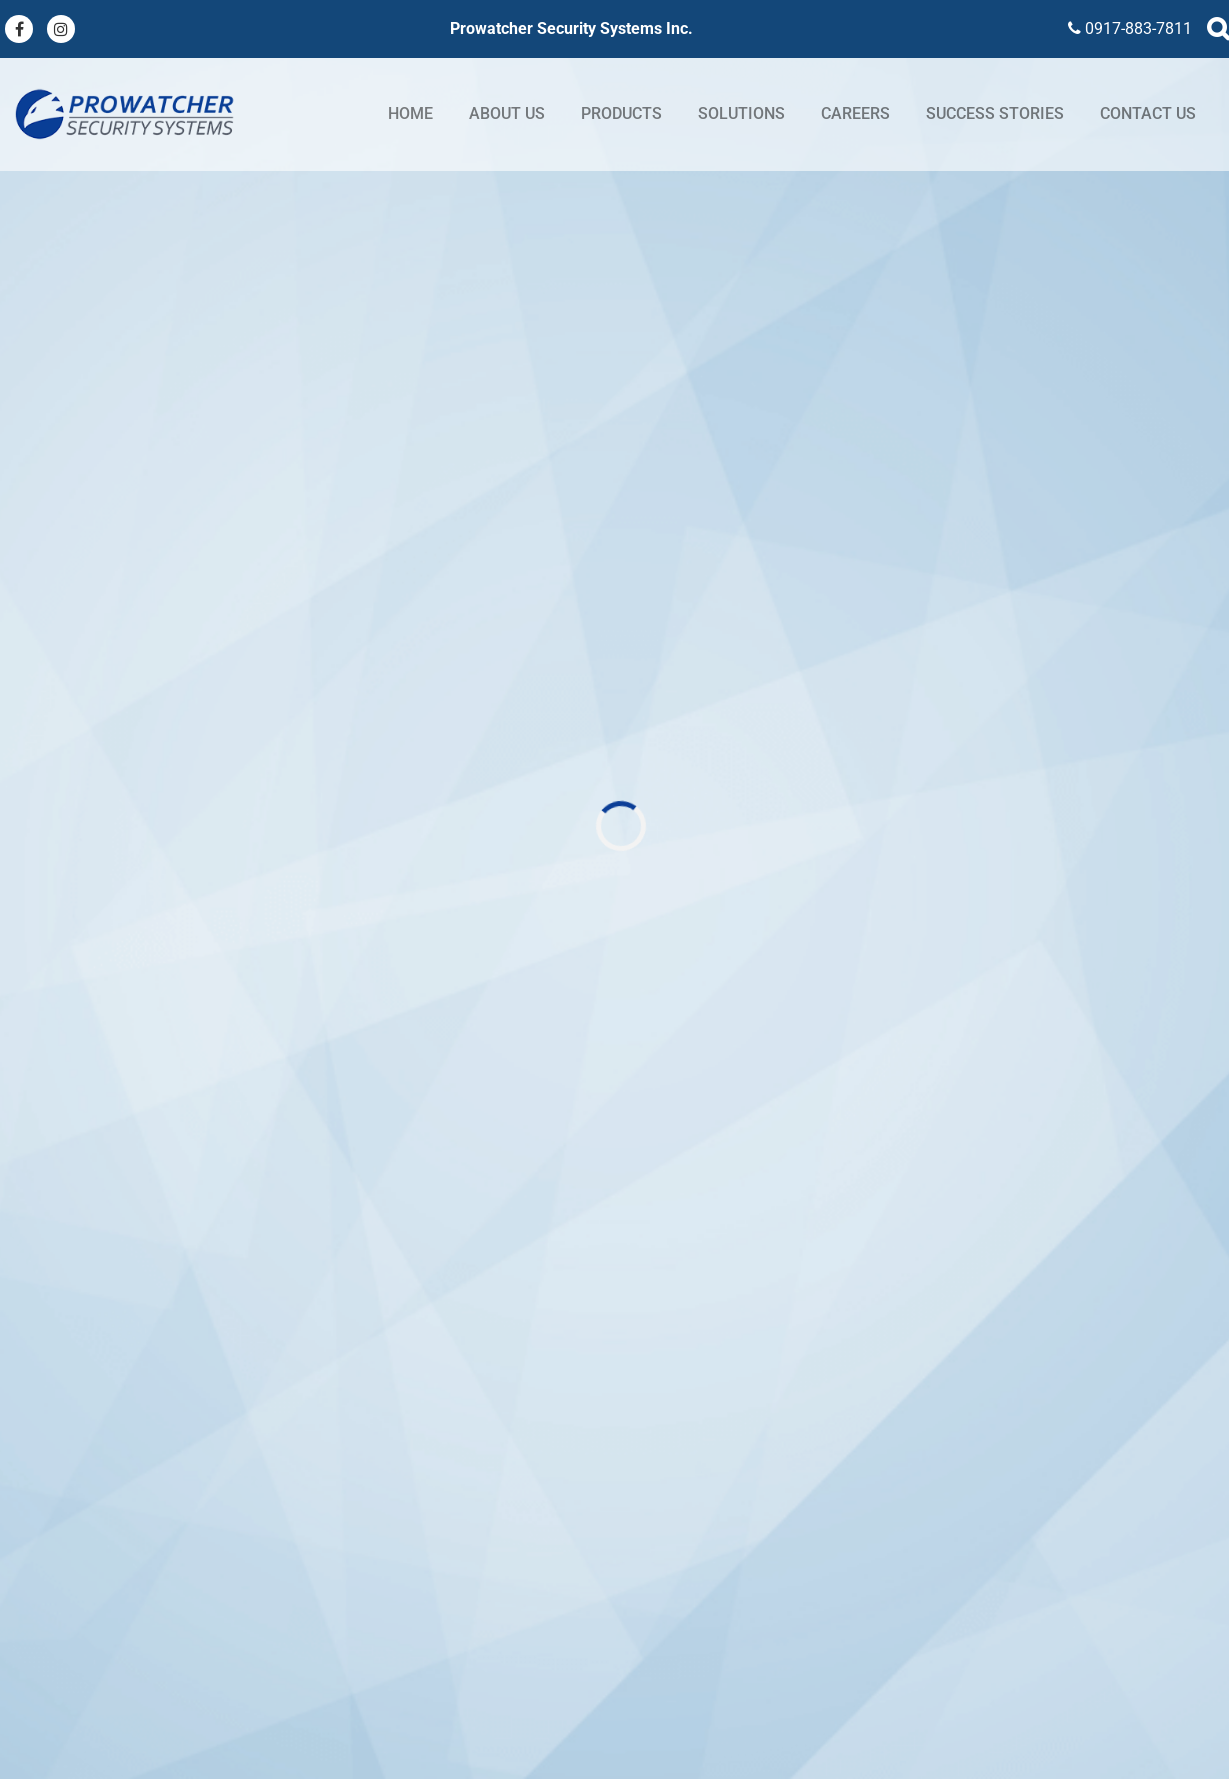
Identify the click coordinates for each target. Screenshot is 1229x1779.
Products (621, 113)
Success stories (995, 113)
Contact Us (1148, 113)
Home (410, 113)
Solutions (741, 113)
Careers (855, 113)
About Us (507, 113)
